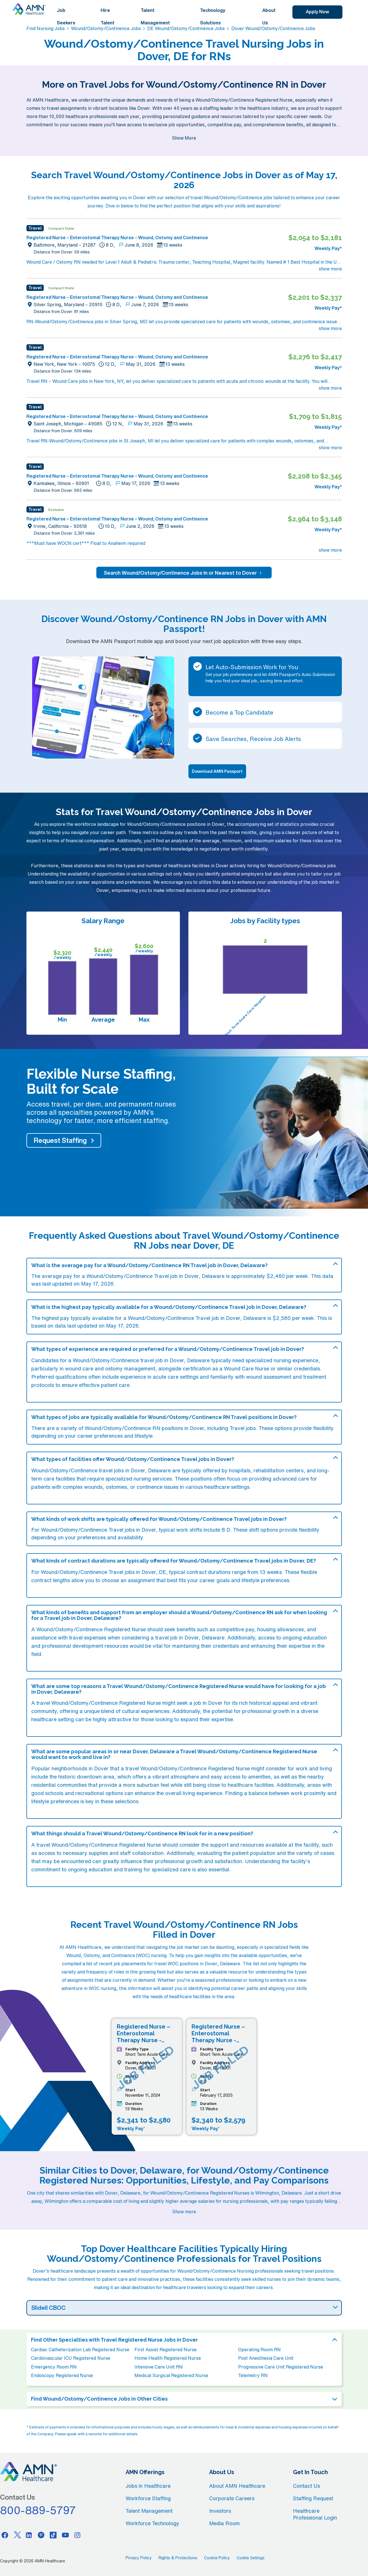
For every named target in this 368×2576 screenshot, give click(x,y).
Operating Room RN (259, 2349)
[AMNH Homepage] (29, 9)
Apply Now (317, 11)
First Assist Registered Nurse (165, 2349)
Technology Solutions (212, 16)
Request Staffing (60, 1140)
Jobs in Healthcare (148, 2485)
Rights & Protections (178, 2558)
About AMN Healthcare (237, 2485)
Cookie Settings (251, 2558)
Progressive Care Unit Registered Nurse (280, 2367)
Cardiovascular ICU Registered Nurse (70, 2358)
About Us (269, 16)
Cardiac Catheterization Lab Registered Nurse (80, 2349)
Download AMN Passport (217, 771)
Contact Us (306, 2485)
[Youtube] (65, 2534)
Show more (184, 2211)
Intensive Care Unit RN (158, 2367)
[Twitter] (17, 2534)
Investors (220, 2510)
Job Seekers (66, 16)
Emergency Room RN (54, 2367)
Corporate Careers (231, 2498)
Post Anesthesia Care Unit (266, 2358)
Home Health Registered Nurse (167, 2358)
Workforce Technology (152, 2523)
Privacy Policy (139, 2558)
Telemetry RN (253, 2375)
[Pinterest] (41, 2534)
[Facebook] (5, 2534)
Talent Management (155, 16)
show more (330, 268)
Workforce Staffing (148, 2498)
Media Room (224, 2523)
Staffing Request (313, 2498)
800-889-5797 (38, 2510)
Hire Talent (108, 16)
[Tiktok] (53, 2534)
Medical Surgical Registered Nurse (171, 2375)
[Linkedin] (29, 2534)
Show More (184, 138)
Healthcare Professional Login (315, 2514)
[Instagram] (77, 2534)
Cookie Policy (217, 2558)
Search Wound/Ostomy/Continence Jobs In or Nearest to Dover (184, 572)
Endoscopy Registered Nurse (62, 2375)
